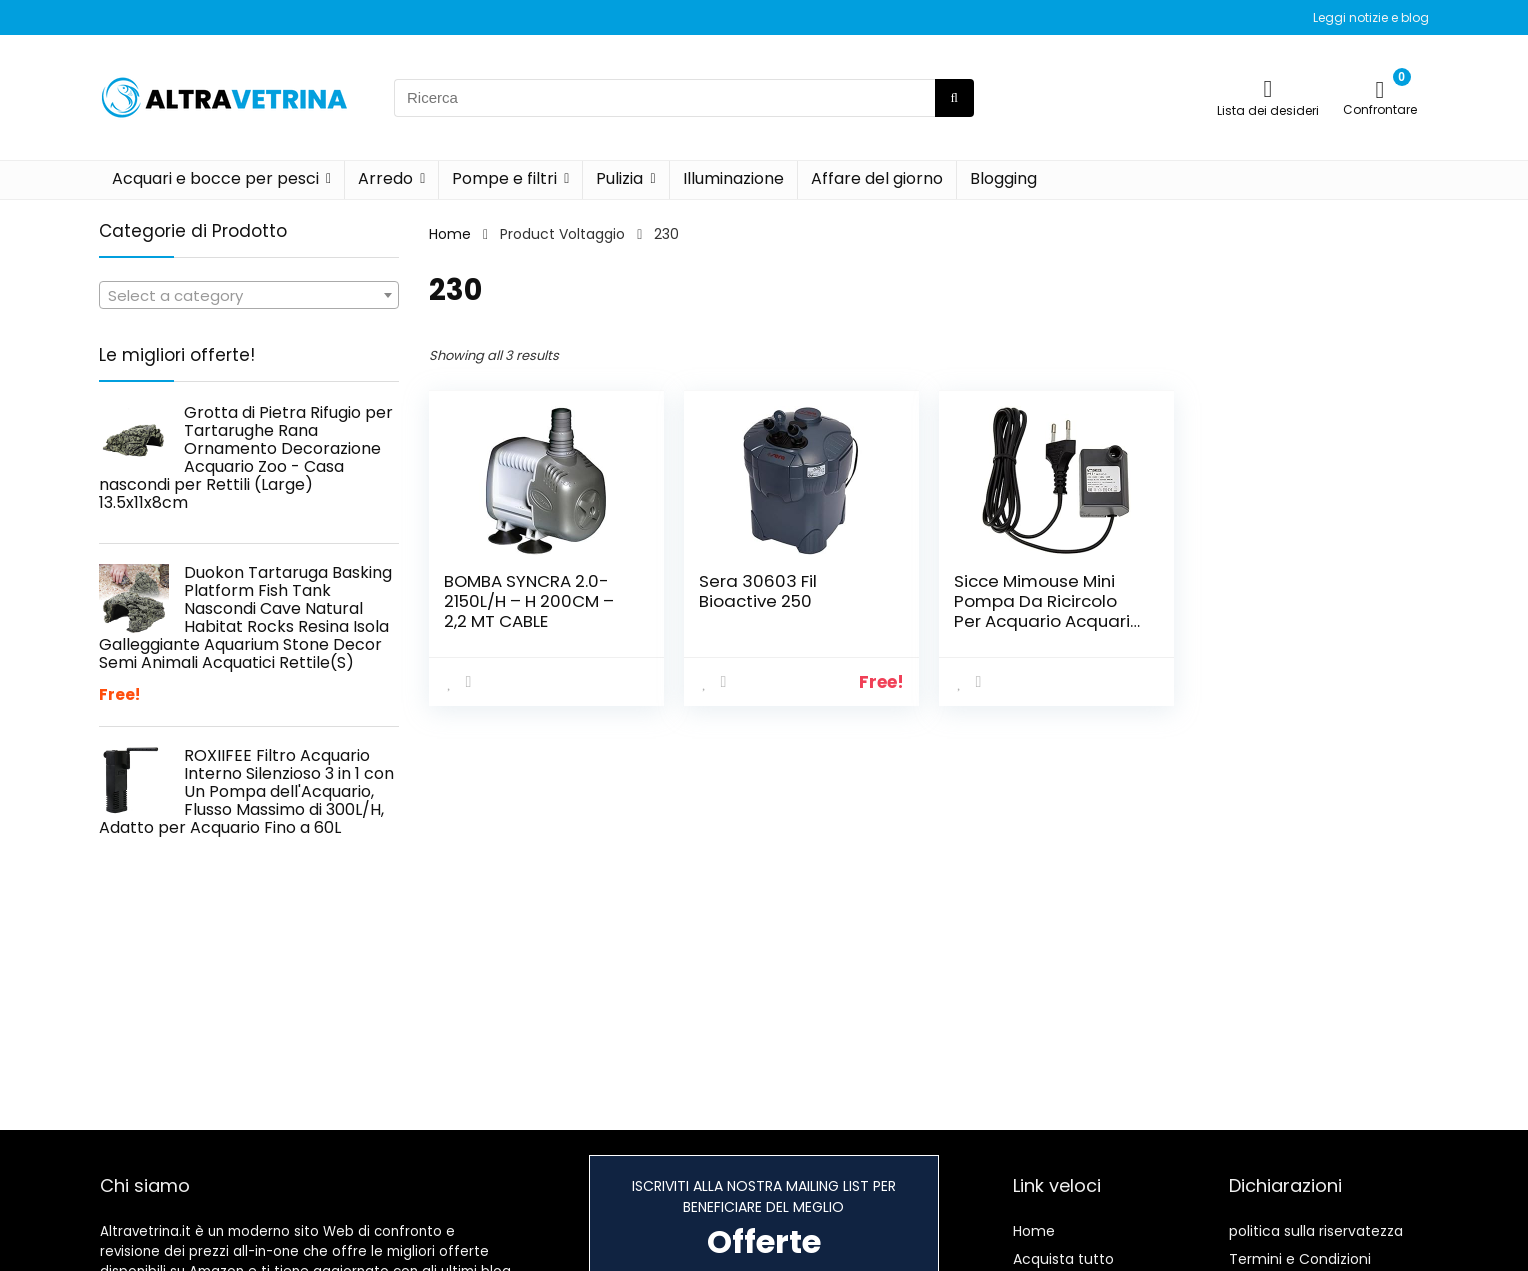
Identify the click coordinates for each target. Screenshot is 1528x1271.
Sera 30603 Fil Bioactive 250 (758, 591)
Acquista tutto (1063, 1259)
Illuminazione (733, 178)
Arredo (385, 178)
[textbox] (249, 296)
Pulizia (619, 178)
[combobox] (249, 295)
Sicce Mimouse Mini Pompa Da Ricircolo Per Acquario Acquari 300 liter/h (1042, 611)
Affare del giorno (877, 178)
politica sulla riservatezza (1316, 1231)
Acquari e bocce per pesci (215, 178)
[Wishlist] (1268, 88)
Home (450, 234)
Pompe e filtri (504, 178)
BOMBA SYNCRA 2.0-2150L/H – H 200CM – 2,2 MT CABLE (529, 601)
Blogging (1003, 178)
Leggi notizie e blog (1371, 17)
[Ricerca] (954, 98)
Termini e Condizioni (1300, 1259)
